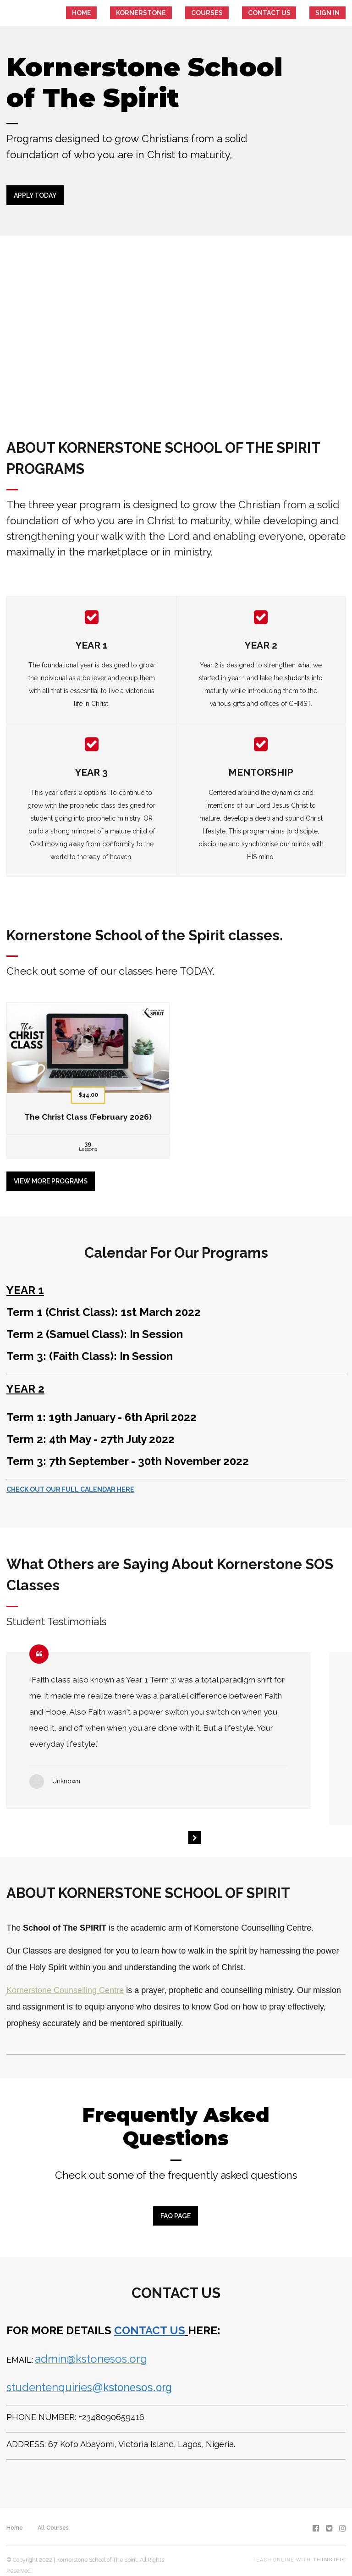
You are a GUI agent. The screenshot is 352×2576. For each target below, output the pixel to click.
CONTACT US (289, 13)
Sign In (334, 13)
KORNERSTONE (190, 13)
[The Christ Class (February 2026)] (88, 1075)
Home (14, 2517)
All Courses (53, 2517)
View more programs (51, 1176)
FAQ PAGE (173, 2211)
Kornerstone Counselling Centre (65, 1985)
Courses (241, 13)
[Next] (194, 1832)
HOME (144, 13)
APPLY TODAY (35, 195)
